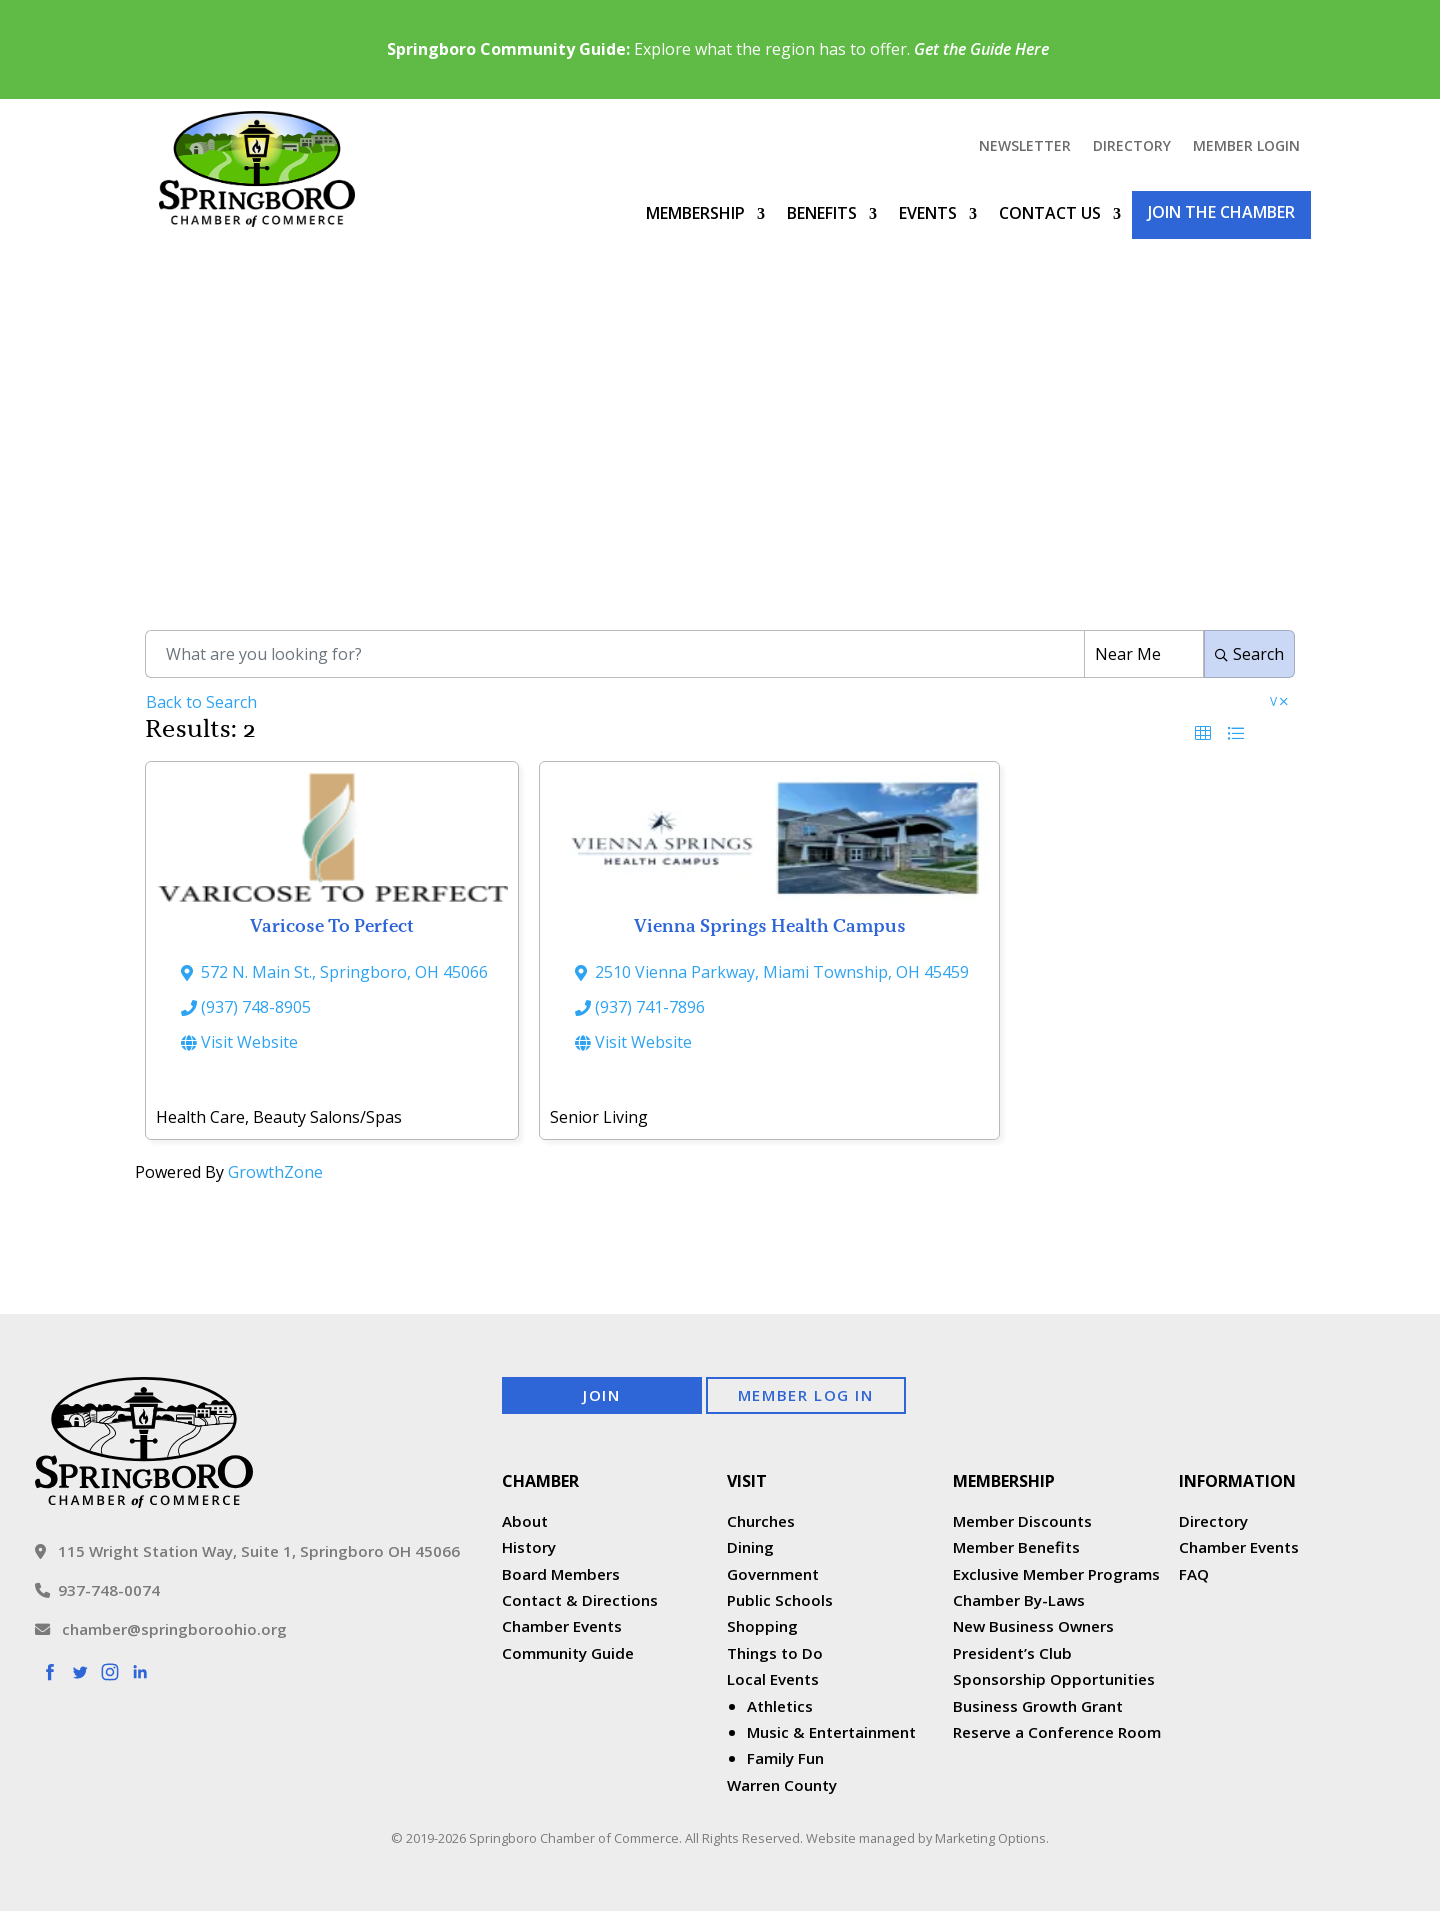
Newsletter (1025, 147)
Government (773, 1574)
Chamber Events (562, 1626)
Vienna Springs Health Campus (770, 925)
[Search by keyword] (614, 654)
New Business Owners (1033, 1626)
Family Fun (785, 1758)
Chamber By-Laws (1019, 1600)
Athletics (780, 1706)
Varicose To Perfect (332, 925)
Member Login (1246, 147)
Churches (761, 1521)
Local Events (773, 1679)
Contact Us (1050, 213)
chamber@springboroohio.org (161, 1629)
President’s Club (1012, 1653)
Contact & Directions (580, 1600)
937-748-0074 (97, 1590)
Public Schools (780, 1600)
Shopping (762, 1626)
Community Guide (568, 1653)
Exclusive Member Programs (1056, 1574)
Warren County (782, 1785)
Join (601, 1395)
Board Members (561, 1574)
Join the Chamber (1221, 212)
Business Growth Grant (1040, 1706)
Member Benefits (1016, 1547)
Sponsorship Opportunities (1054, 1679)
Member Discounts (1022, 1521)
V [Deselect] (1279, 703)
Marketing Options (990, 1838)
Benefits (822, 213)
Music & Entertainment (831, 1732)
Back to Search (201, 702)
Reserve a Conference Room (1057, 1732)
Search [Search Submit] (1249, 654)
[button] (1203, 733)
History (529, 1547)
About (525, 1521)
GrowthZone (275, 1172)
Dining (750, 1547)
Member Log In (806, 1395)
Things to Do (775, 1653)
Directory (1132, 147)
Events (928, 213)
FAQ (1194, 1574)
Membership (695, 213)
